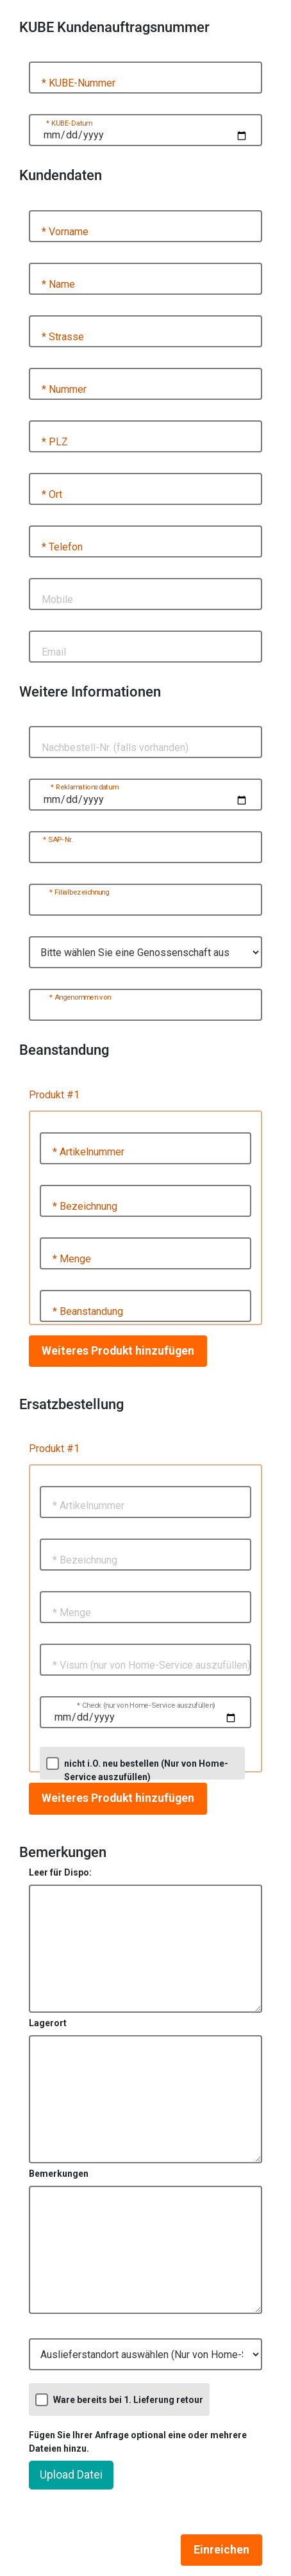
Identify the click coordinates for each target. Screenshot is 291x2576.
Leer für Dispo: (60, 1872)
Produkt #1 (54, 1095)
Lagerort (48, 2023)
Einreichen (221, 2549)
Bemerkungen (58, 2173)
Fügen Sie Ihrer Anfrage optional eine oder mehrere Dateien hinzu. (138, 2442)
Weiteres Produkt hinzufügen (118, 1350)
